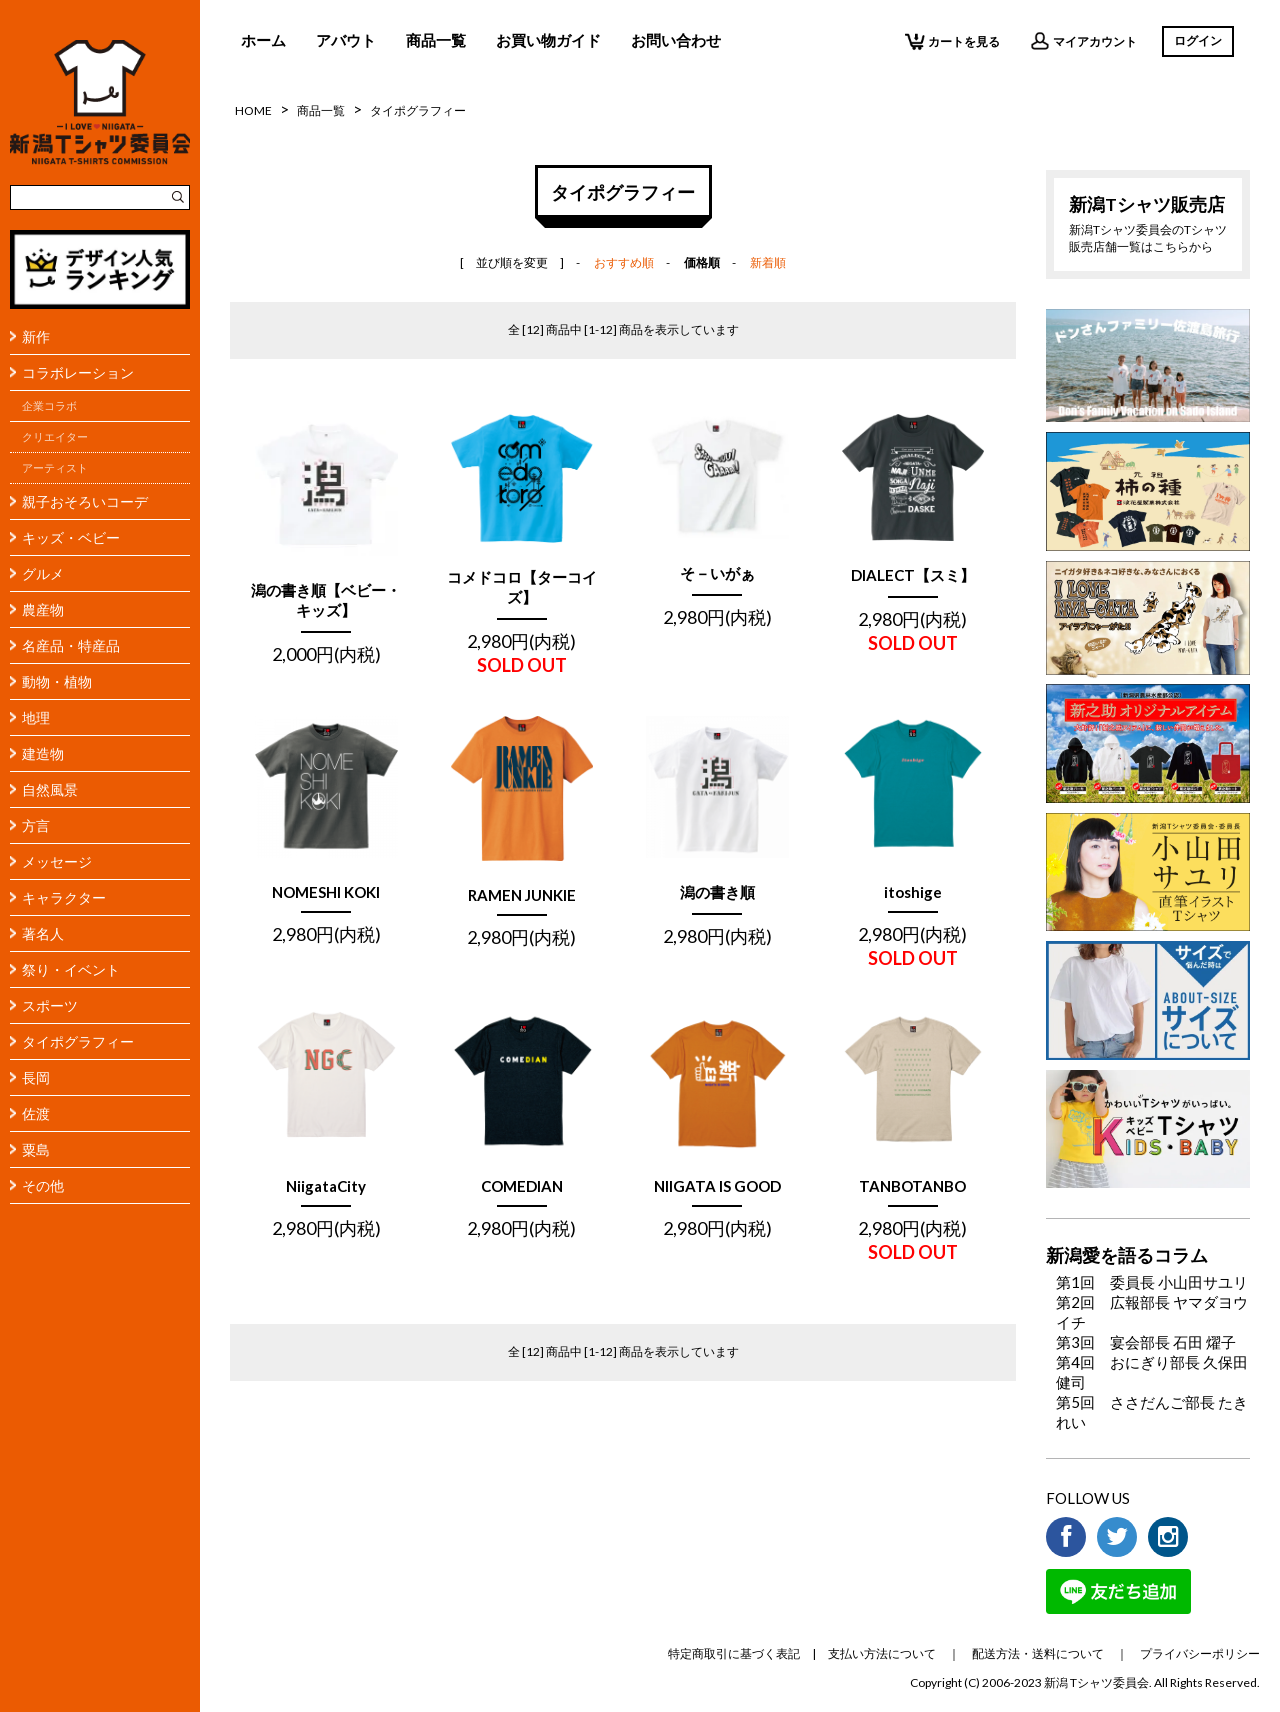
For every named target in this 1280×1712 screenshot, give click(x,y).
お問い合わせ (676, 40)
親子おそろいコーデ (85, 501)
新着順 (768, 262)
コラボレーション (78, 372)
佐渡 (36, 1113)
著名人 (43, 933)
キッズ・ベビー (71, 537)
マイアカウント (1083, 41)
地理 (36, 717)
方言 (36, 825)
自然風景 (50, 789)
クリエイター (55, 437)
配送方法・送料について (1038, 1653)
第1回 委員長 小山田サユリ (1152, 1282)
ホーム (263, 40)
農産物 (43, 609)
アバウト (346, 40)
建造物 (43, 753)
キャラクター (64, 897)
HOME (253, 110)
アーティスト (55, 468)
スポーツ (50, 1005)
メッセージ (57, 861)
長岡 (36, 1077)
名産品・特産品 (71, 645)
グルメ (43, 573)
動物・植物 (57, 681)
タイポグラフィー (78, 1041)
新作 (36, 336)
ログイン (1198, 40)
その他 (43, 1185)
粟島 (36, 1149)
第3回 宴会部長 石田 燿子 (1146, 1342)
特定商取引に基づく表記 (734, 1653)
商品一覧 (436, 40)
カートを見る (952, 41)
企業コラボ (49, 406)
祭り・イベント (71, 969)
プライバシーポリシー (1200, 1653)
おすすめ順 (624, 262)
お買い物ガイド (548, 40)
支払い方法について (882, 1653)
